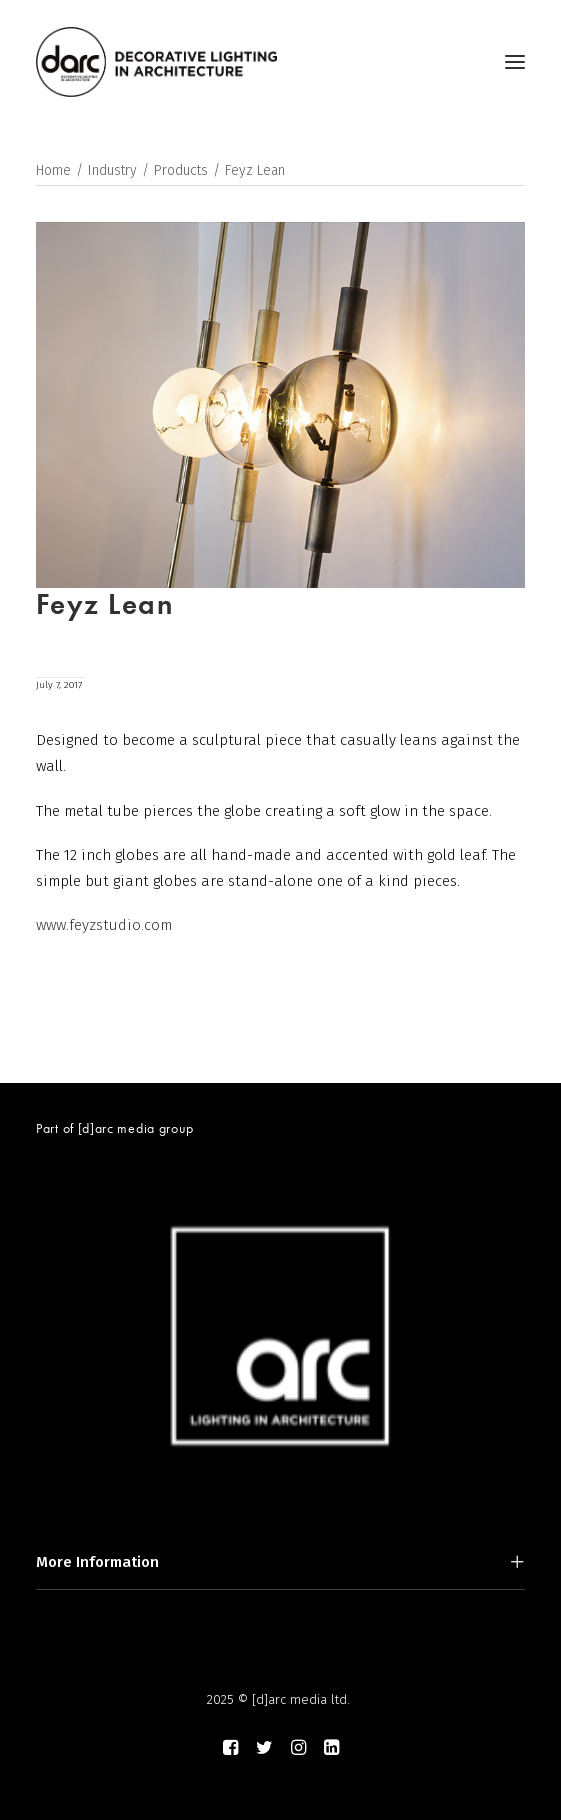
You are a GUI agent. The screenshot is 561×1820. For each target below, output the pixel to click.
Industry (112, 170)
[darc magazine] (156, 62)
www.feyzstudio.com (104, 925)
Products (181, 170)
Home (53, 170)
